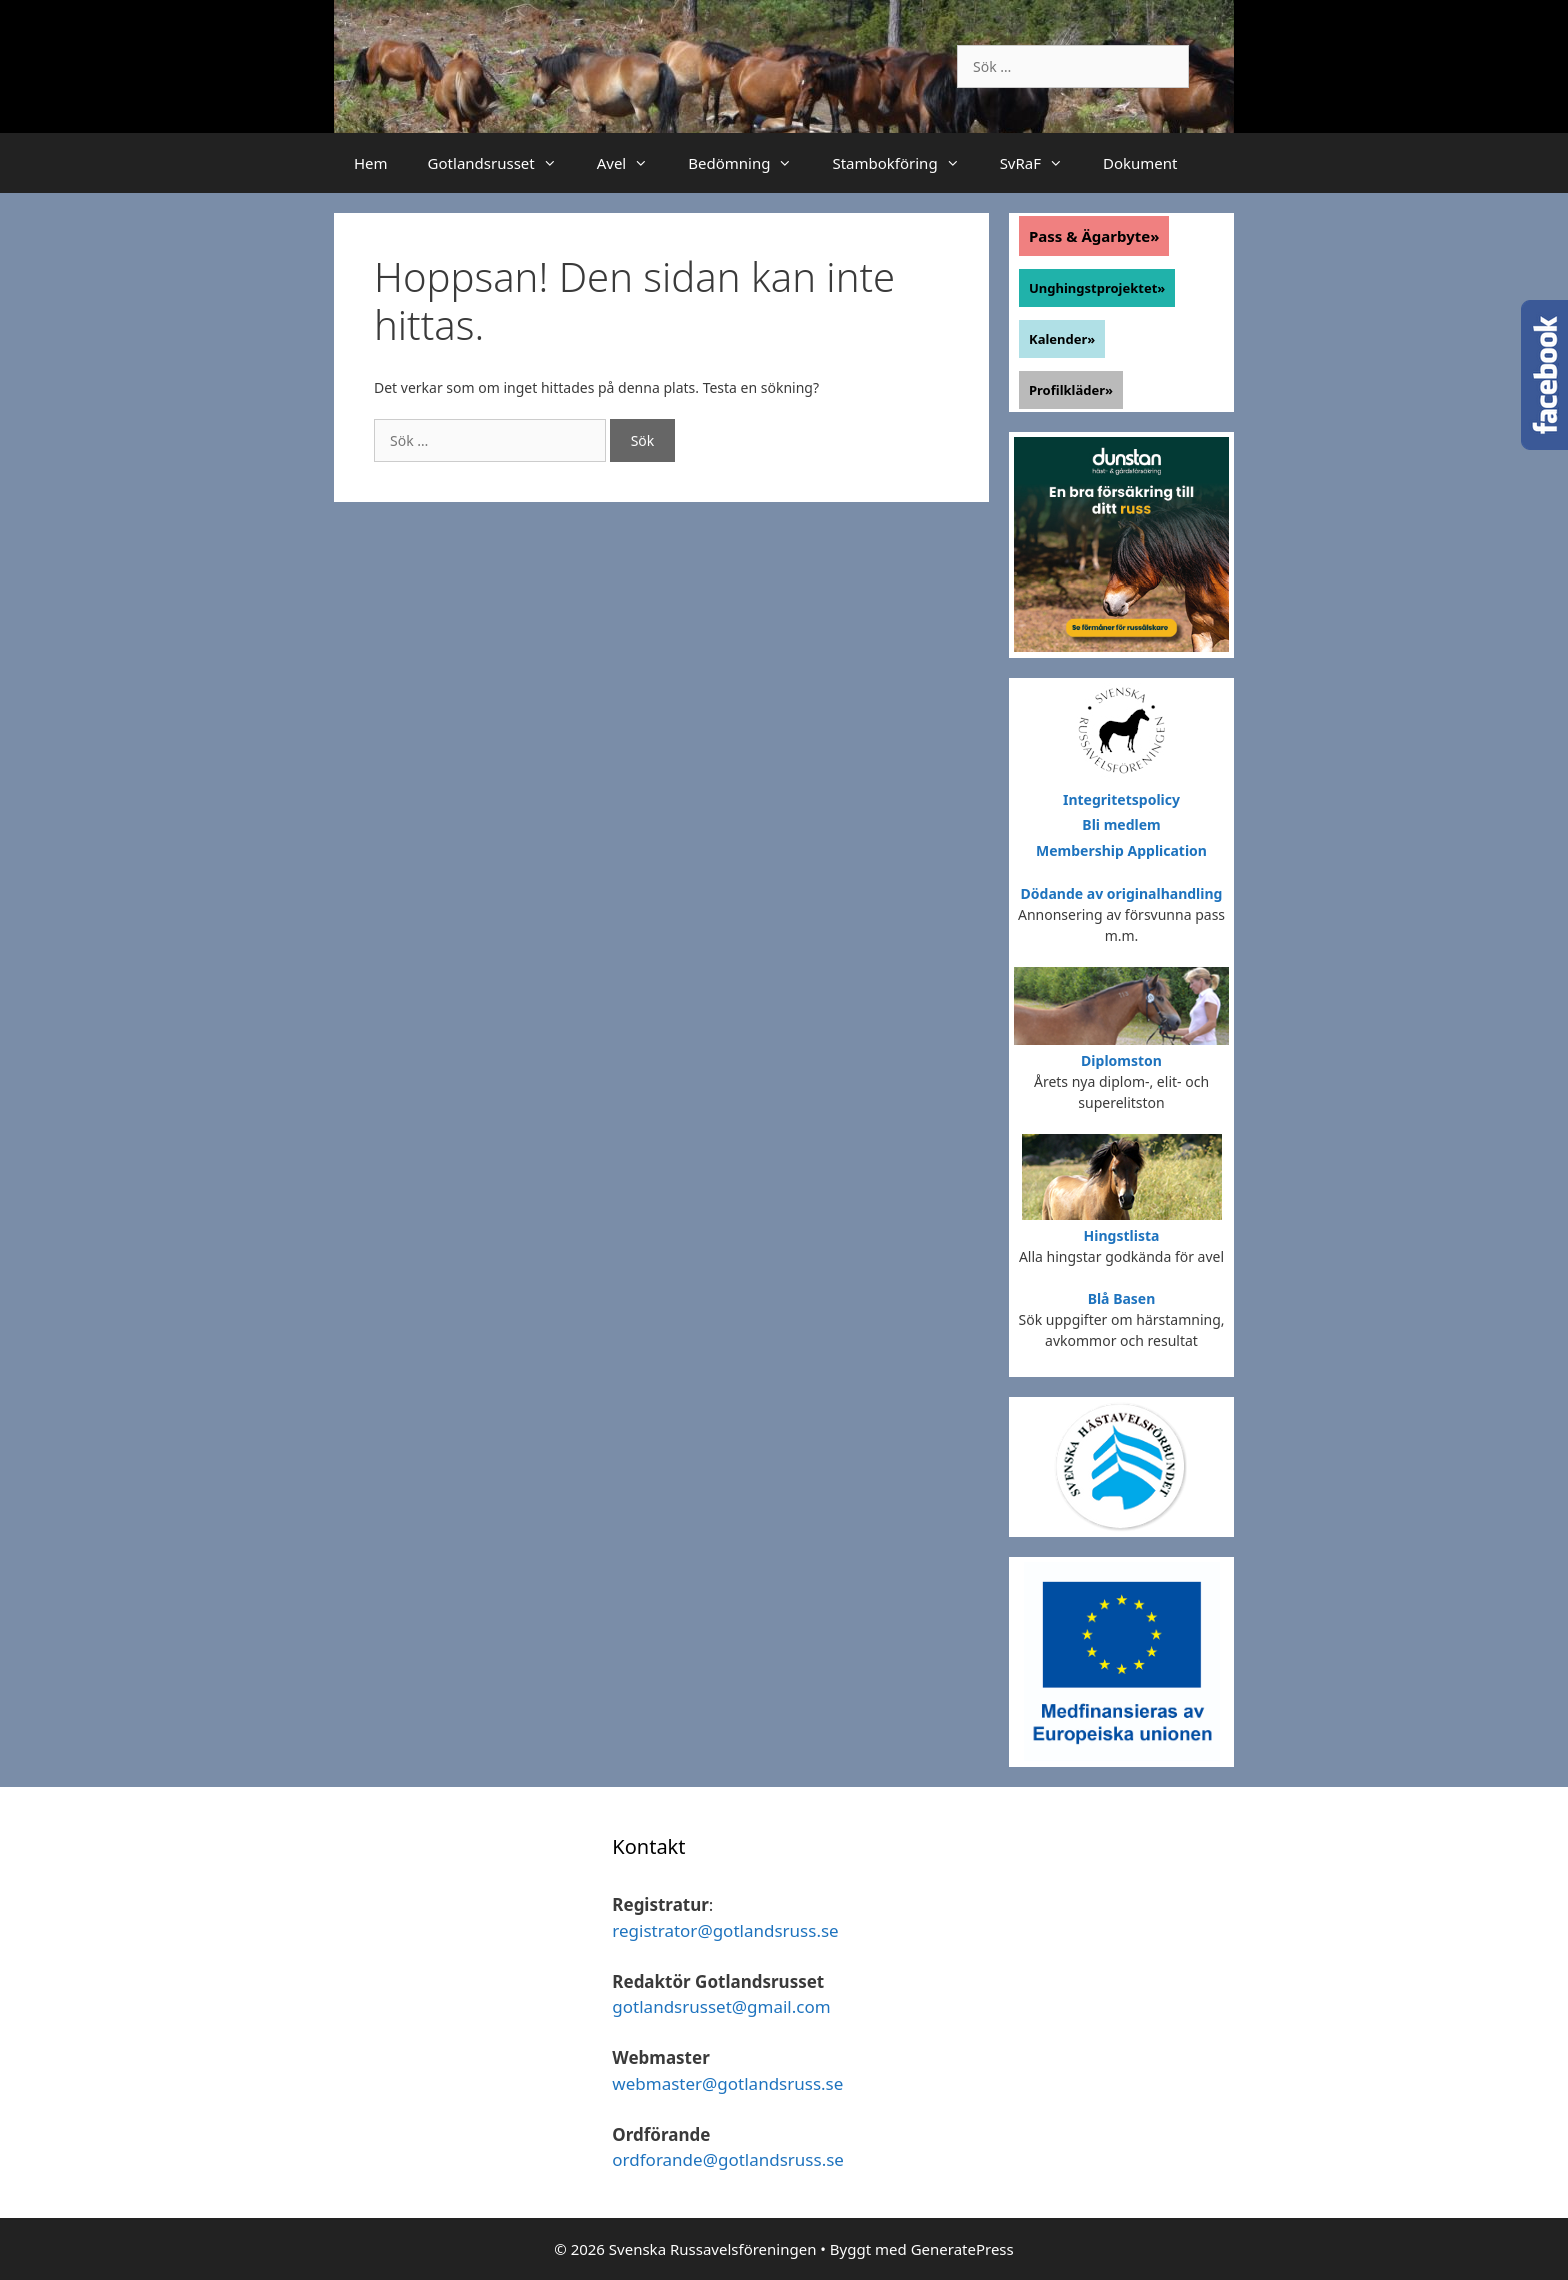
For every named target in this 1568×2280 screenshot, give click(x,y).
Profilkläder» (1071, 390)
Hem (371, 163)
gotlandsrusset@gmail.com (721, 2006)
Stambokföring (905, 163)
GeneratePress (962, 2249)
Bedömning (750, 163)
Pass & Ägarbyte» (1094, 236)
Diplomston (1121, 1060)
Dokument (1140, 163)
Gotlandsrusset (502, 163)
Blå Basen (1122, 1298)
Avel (633, 163)
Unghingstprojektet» (1097, 288)
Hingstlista (1122, 1235)
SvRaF (1041, 163)
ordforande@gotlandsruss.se (728, 2159)
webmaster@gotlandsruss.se (727, 2083)
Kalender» (1062, 339)
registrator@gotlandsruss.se (725, 1930)
